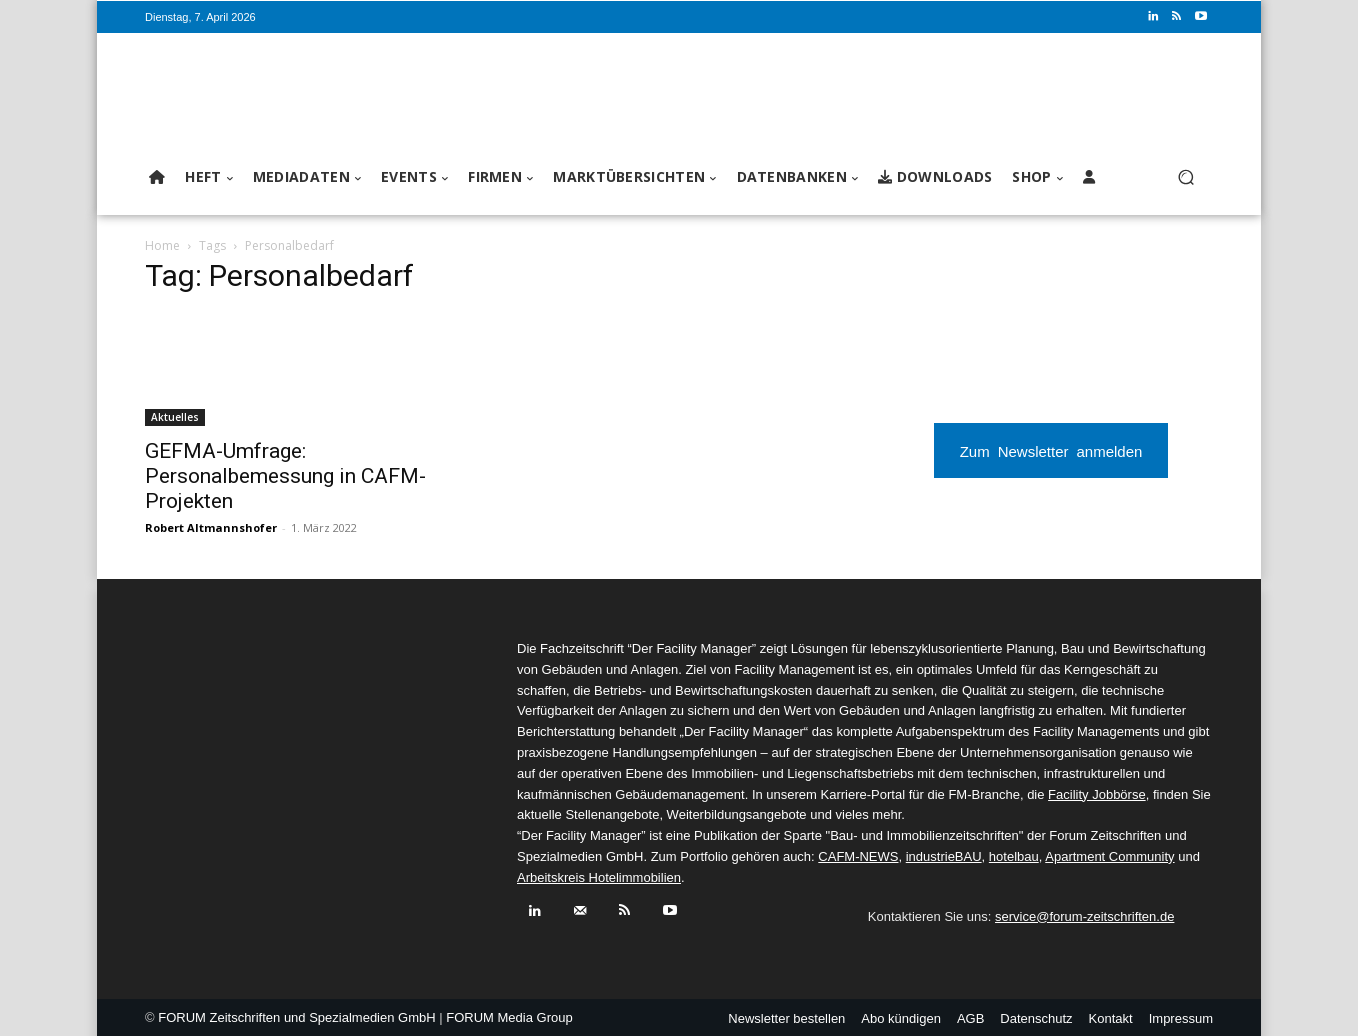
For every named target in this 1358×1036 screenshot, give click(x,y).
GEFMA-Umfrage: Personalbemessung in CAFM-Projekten (285, 476)
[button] (1185, 177)
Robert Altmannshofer (211, 527)
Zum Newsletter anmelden (1051, 450)
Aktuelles (175, 417)
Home (162, 245)
